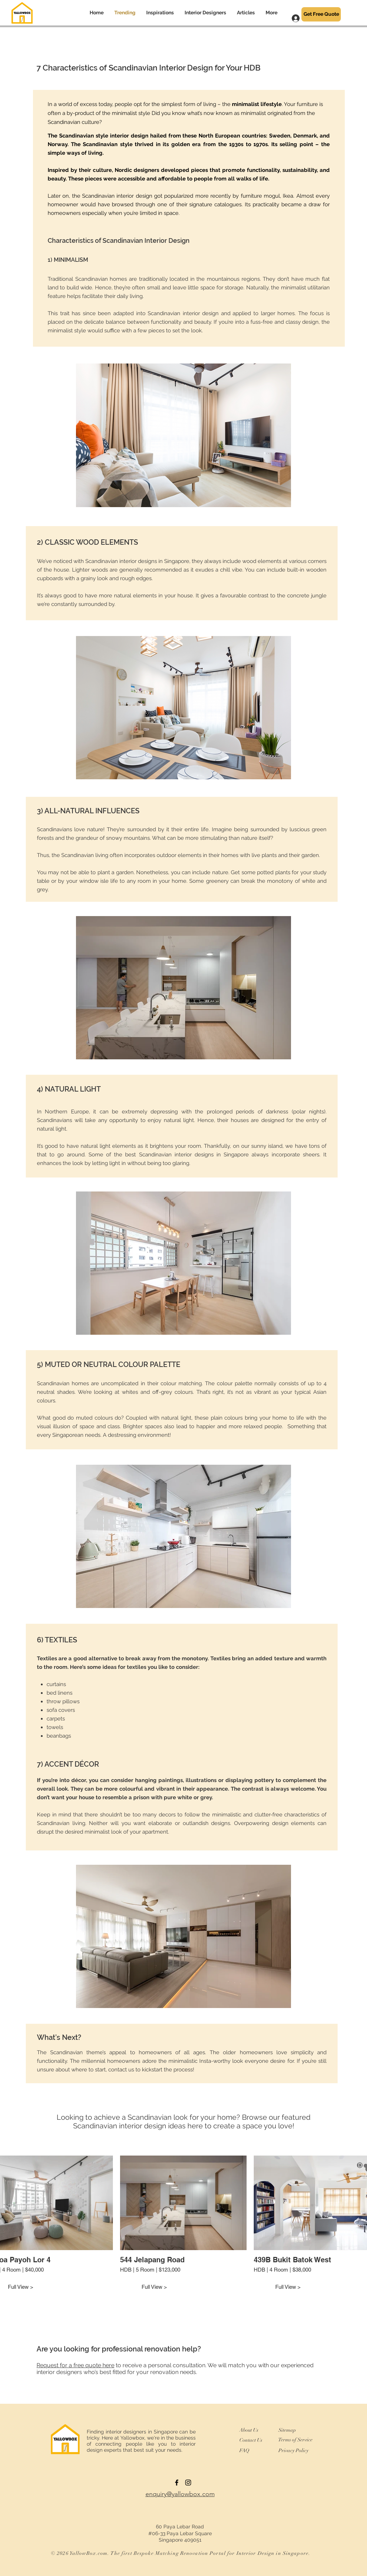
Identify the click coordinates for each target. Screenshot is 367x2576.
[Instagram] (188, 2482)
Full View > (154, 2287)
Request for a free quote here (75, 2365)
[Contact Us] (254, 2440)
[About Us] (252, 2430)
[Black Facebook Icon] (177, 2482)
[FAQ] (246, 2450)
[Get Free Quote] (321, 14)
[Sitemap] (290, 2430)
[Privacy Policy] (296, 2450)
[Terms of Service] (295, 2440)
